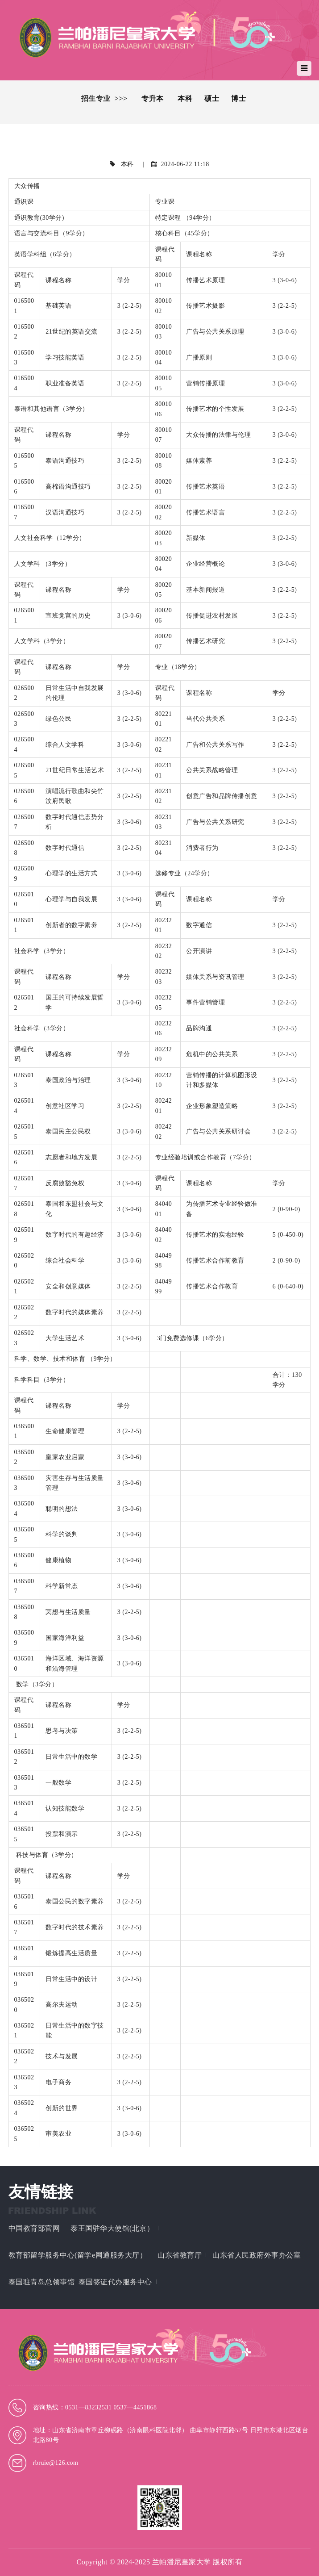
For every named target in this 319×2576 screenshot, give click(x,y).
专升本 (152, 98)
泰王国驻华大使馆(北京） (112, 2228)
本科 (185, 98)
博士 (238, 98)
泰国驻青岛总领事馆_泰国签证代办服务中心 (80, 2282)
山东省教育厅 (179, 2255)
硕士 (211, 98)
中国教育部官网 (34, 2228)
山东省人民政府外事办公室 (256, 2255)
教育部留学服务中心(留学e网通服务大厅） (77, 2255)
